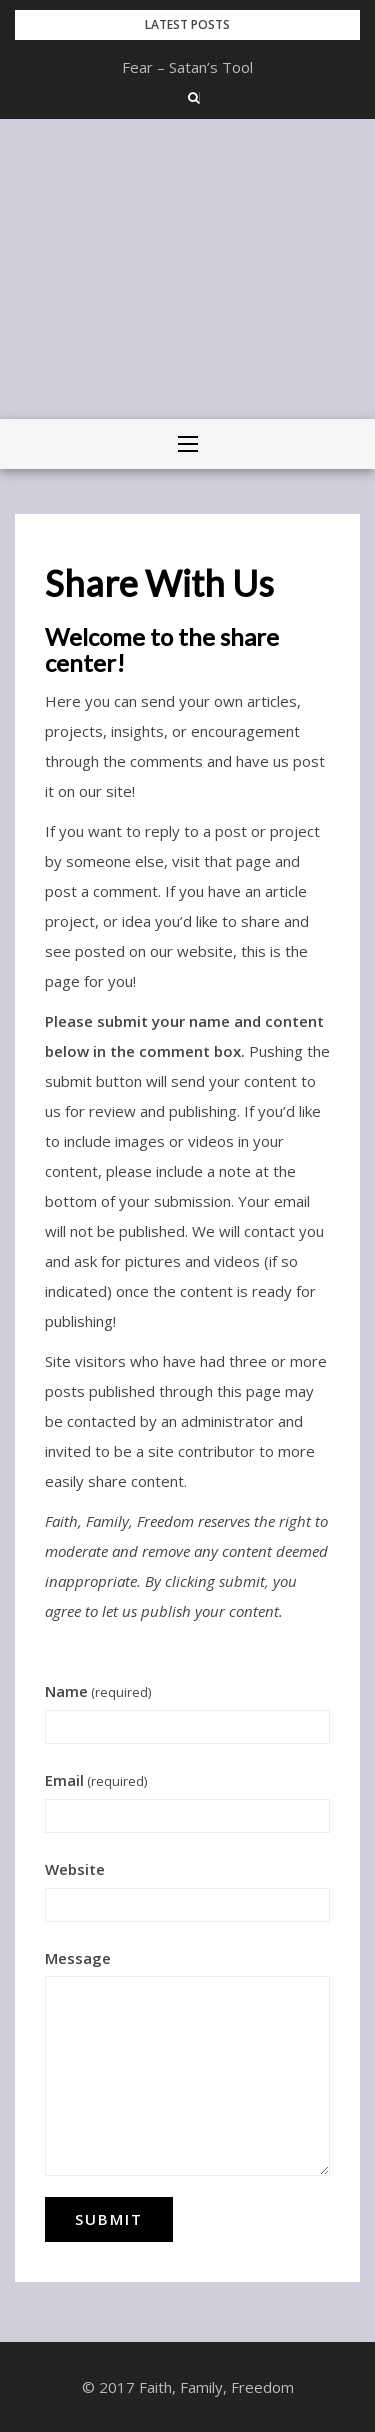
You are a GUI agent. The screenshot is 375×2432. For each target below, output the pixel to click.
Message (78, 1958)
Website (75, 1869)
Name (98, 1691)
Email (96, 1780)
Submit (109, 2219)
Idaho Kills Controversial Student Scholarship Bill (188, 67)
